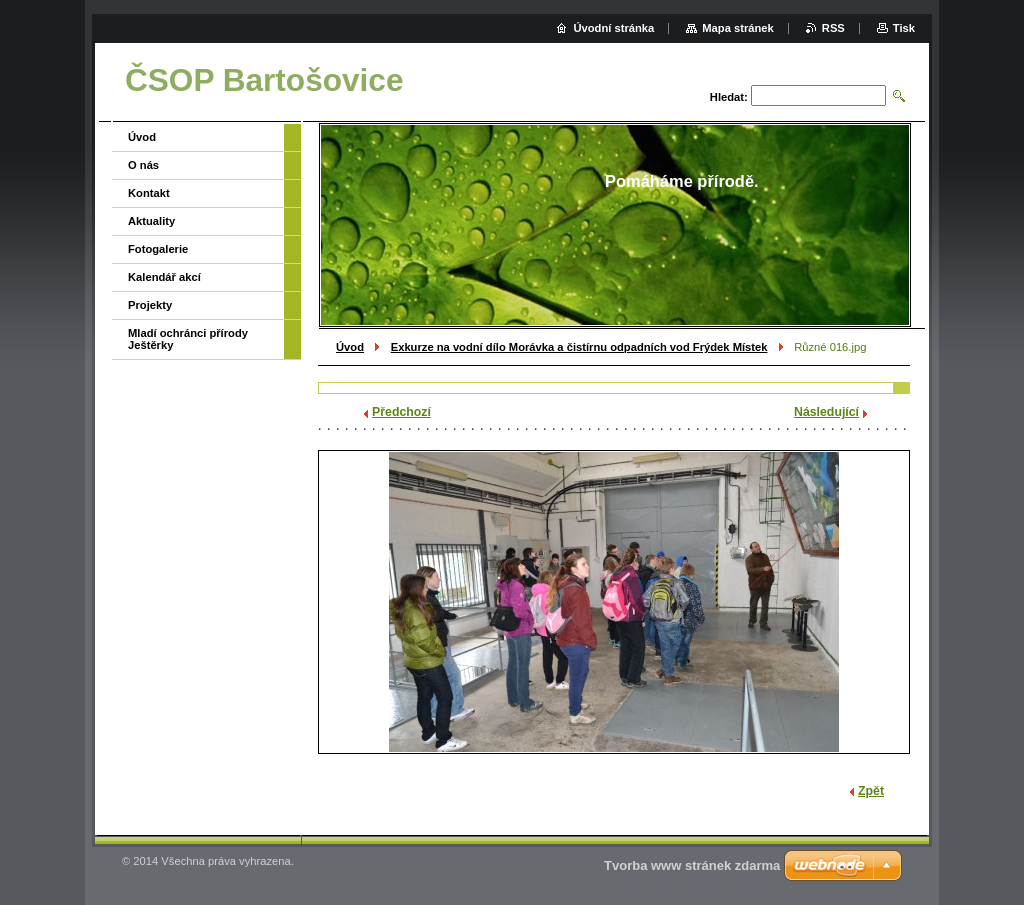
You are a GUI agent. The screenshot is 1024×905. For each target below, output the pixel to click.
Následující (826, 412)
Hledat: (729, 97)
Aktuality (151, 221)
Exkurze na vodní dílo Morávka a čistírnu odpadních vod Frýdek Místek (579, 347)
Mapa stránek (738, 28)
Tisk (904, 28)
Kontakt (149, 193)
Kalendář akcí (164, 277)
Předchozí (401, 412)
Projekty (150, 305)
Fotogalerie (158, 249)
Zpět (871, 791)
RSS (833, 28)
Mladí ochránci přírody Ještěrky (188, 339)
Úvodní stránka (613, 28)
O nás (143, 165)
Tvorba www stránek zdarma (692, 865)
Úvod (350, 347)
